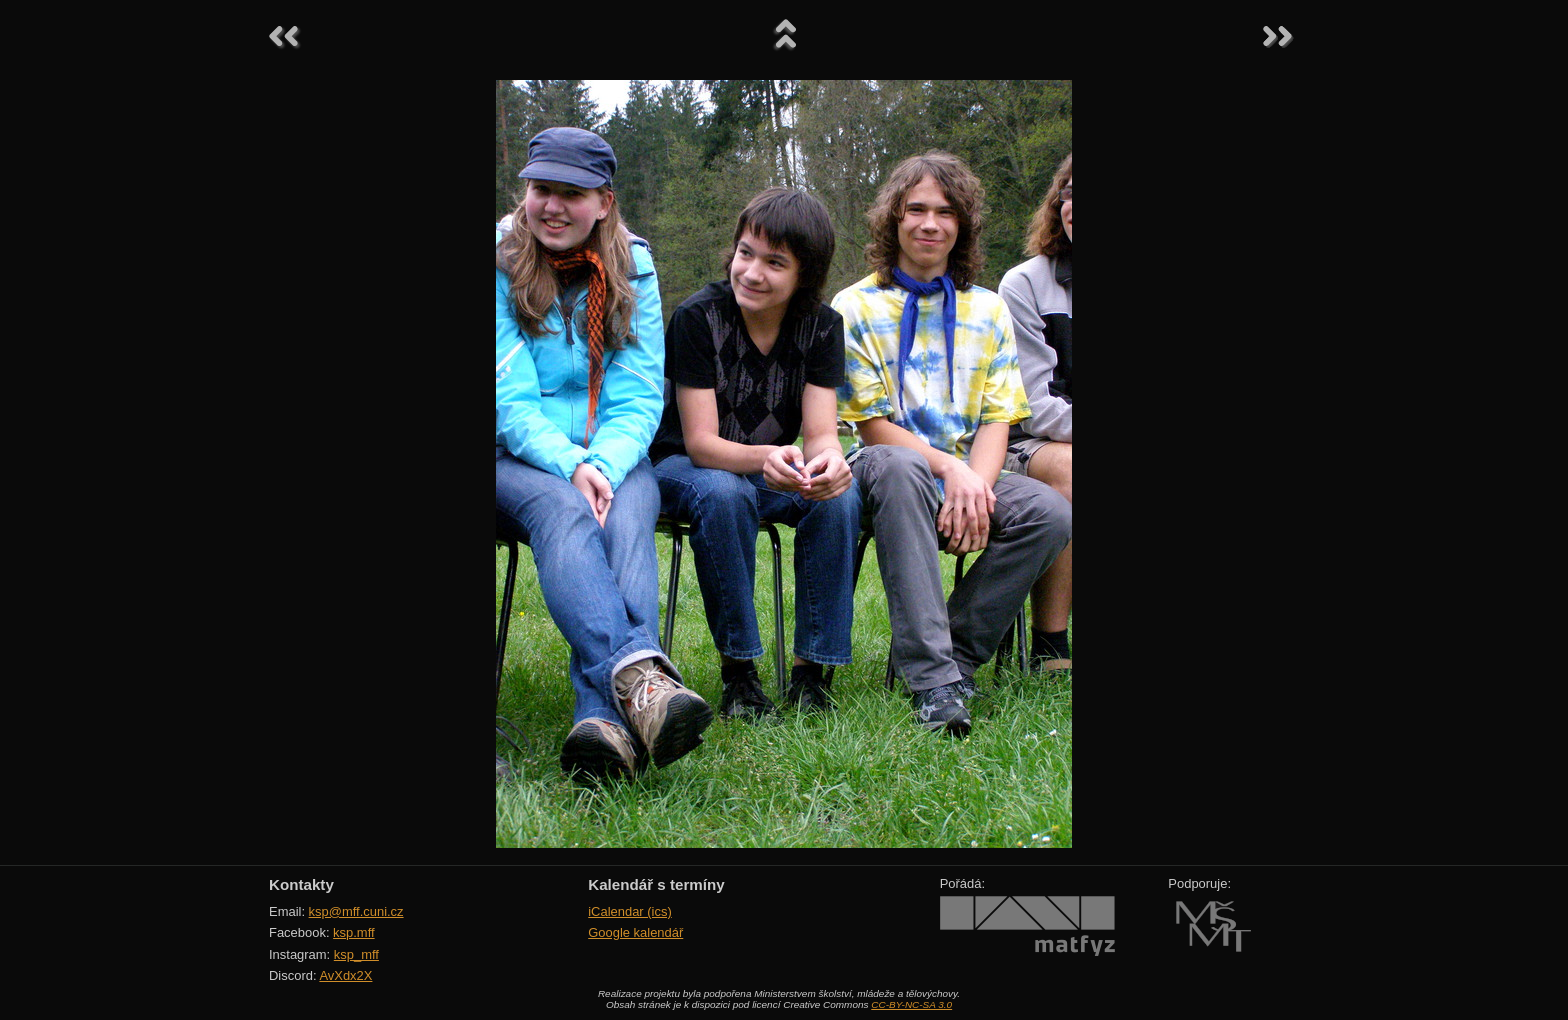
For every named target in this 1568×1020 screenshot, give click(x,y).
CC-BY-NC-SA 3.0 (911, 1004)
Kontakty (301, 884)
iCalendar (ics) (630, 911)
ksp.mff (354, 932)
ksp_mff (356, 954)
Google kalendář (635, 932)
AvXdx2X (345, 975)
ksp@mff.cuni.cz (356, 911)
